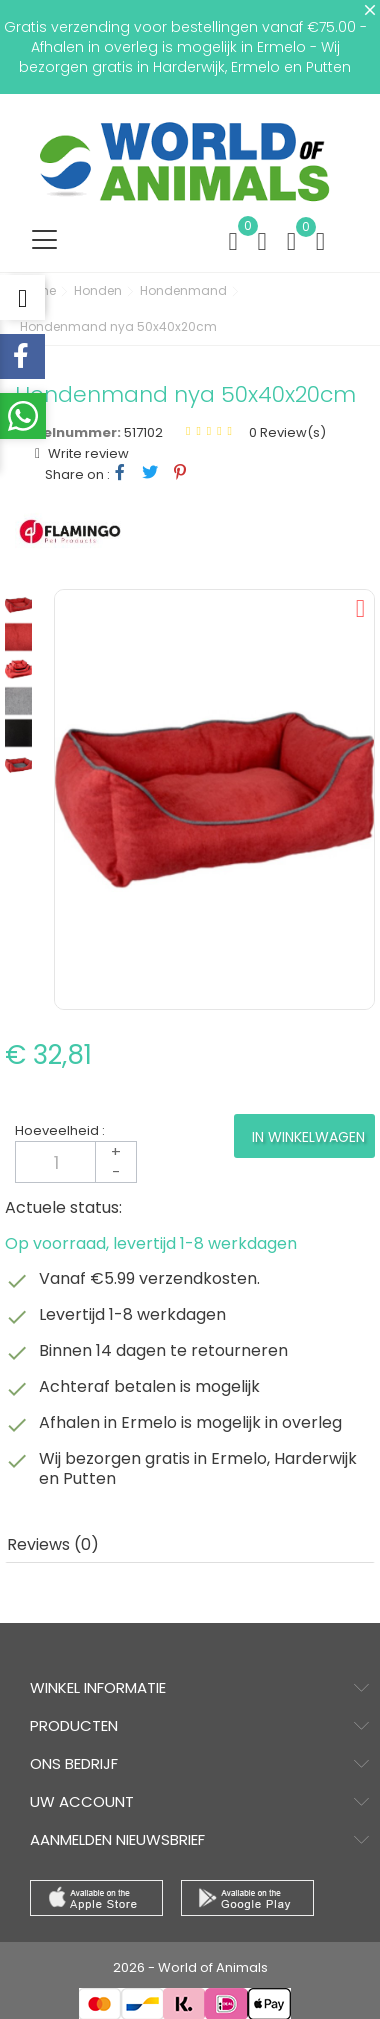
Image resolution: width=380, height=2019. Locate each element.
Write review (87, 453)
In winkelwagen (308, 1137)
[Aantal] (76, 1162)
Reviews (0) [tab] (53, 1544)
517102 (143, 432)
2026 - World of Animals (190, 1967)
